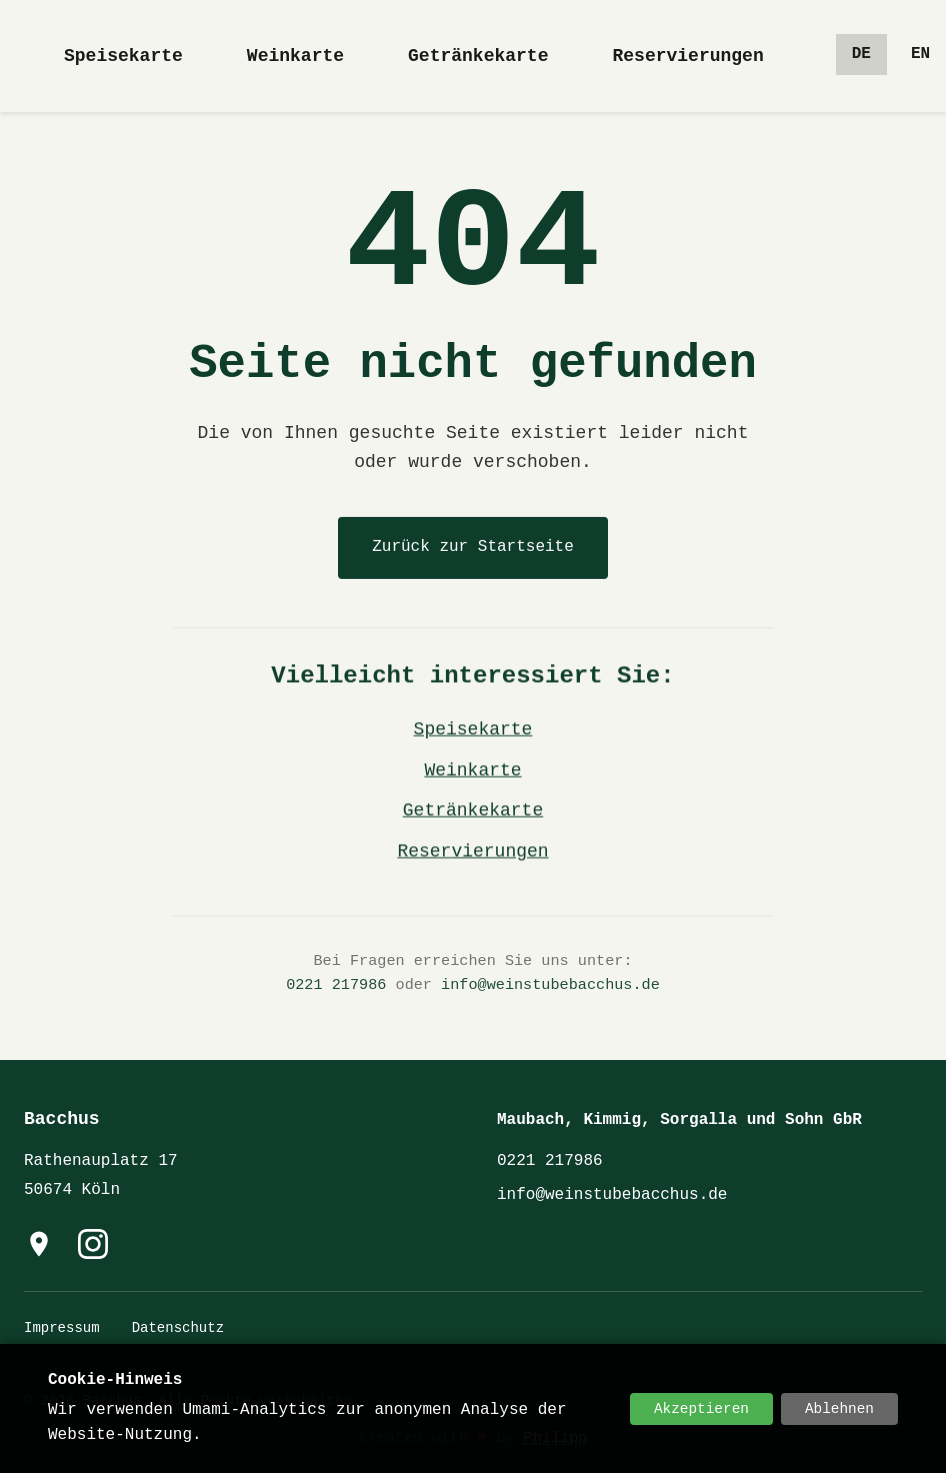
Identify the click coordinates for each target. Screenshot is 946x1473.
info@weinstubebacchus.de (550, 987)
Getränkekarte (478, 56)
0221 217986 (336, 987)
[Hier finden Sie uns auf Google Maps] (39, 1244)
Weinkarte (295, 56)
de (861, 54)
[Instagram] (93, 1244)
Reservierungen (687, 56)
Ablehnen (839, 1409)
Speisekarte (123, 56)
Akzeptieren (701, 1409)
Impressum (62, 1328)
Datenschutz (178, 1328)
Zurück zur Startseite (473, 547)
